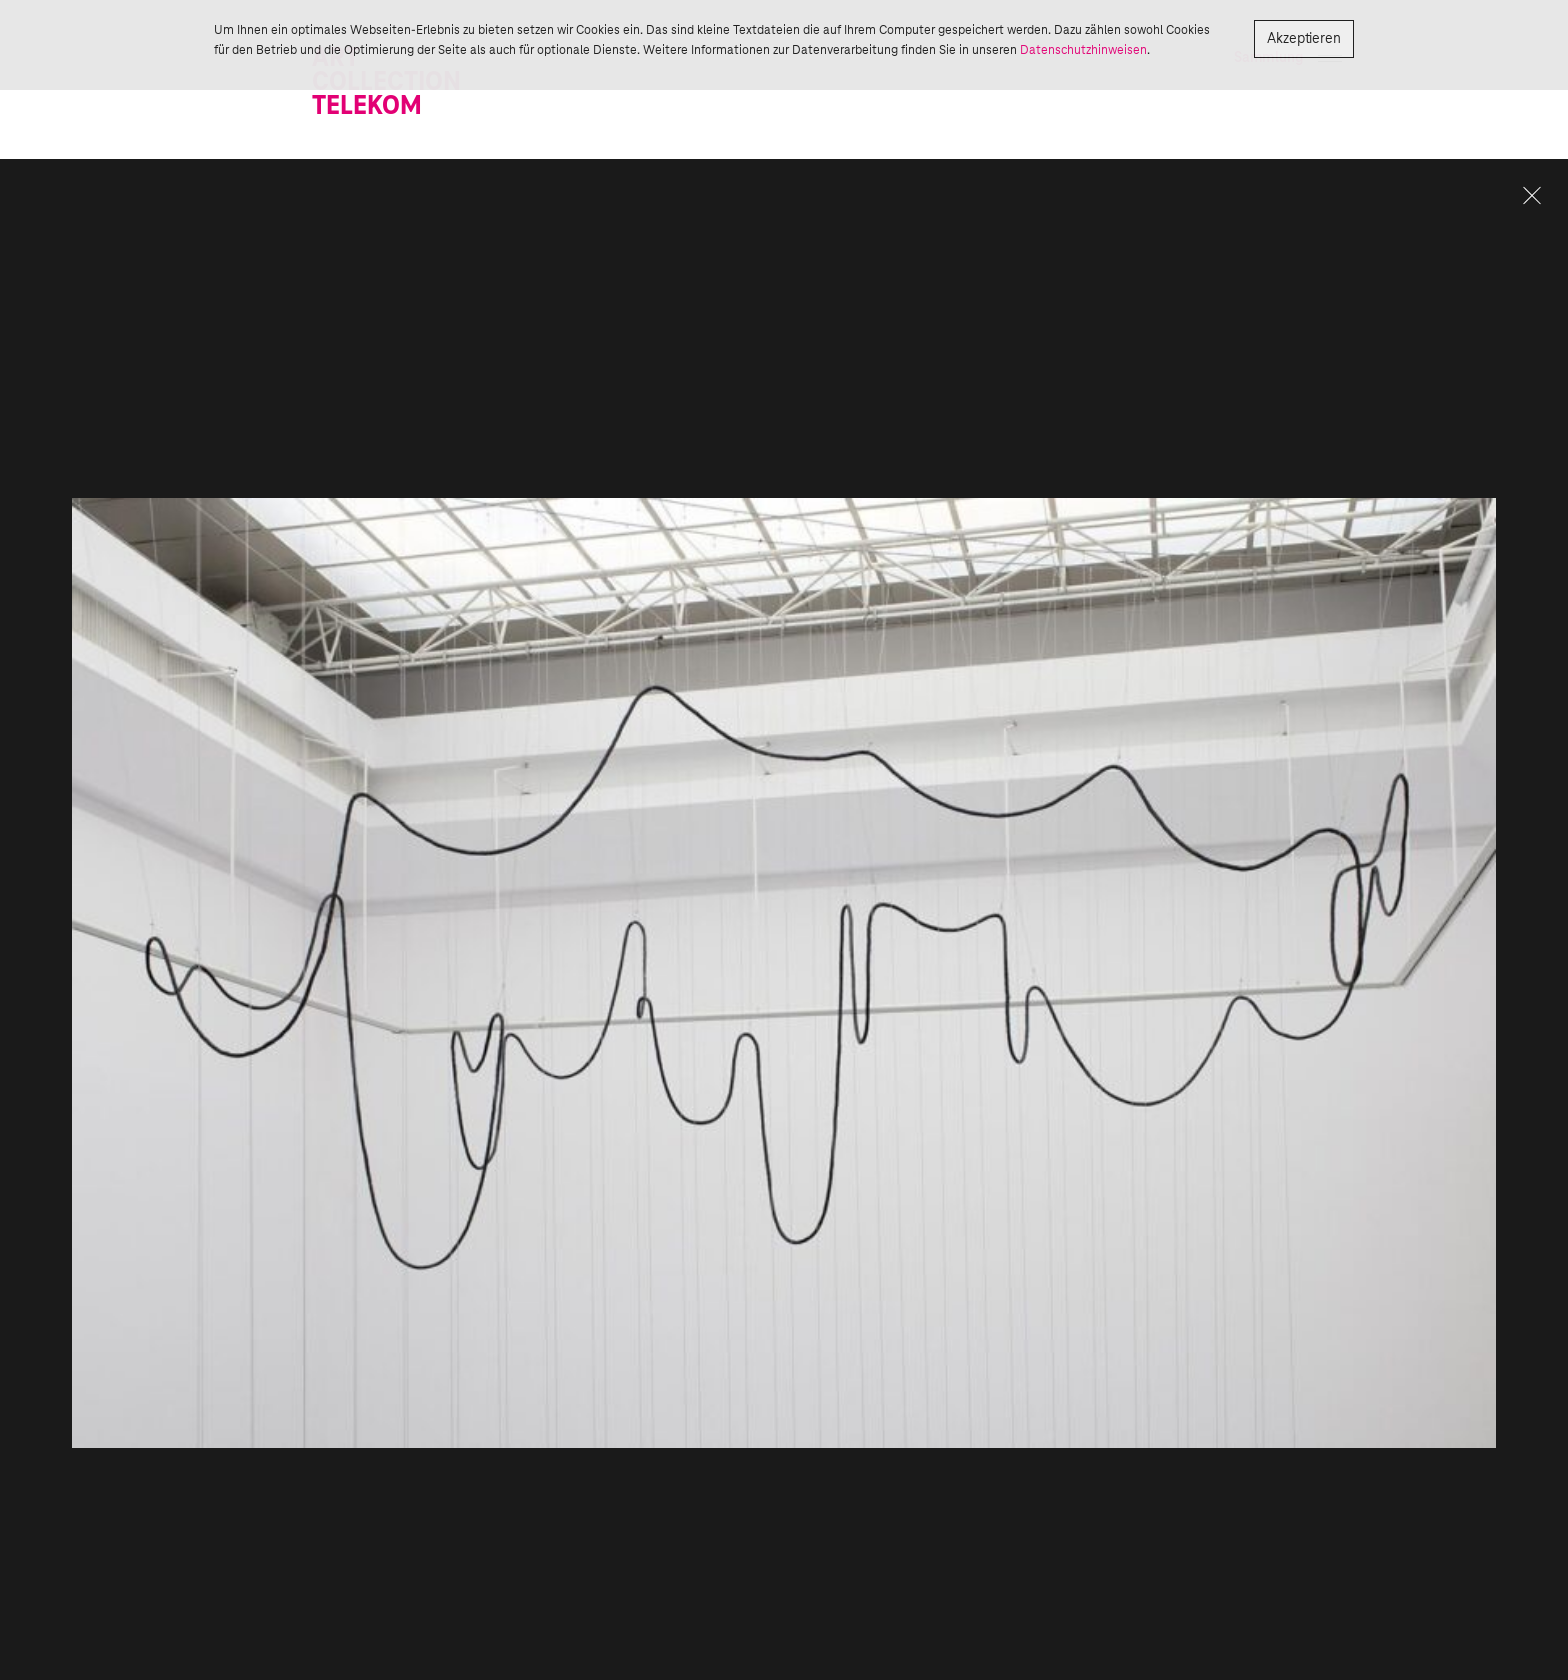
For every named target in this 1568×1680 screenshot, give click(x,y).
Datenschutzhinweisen (1083, 50)
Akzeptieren (1304, 39)
